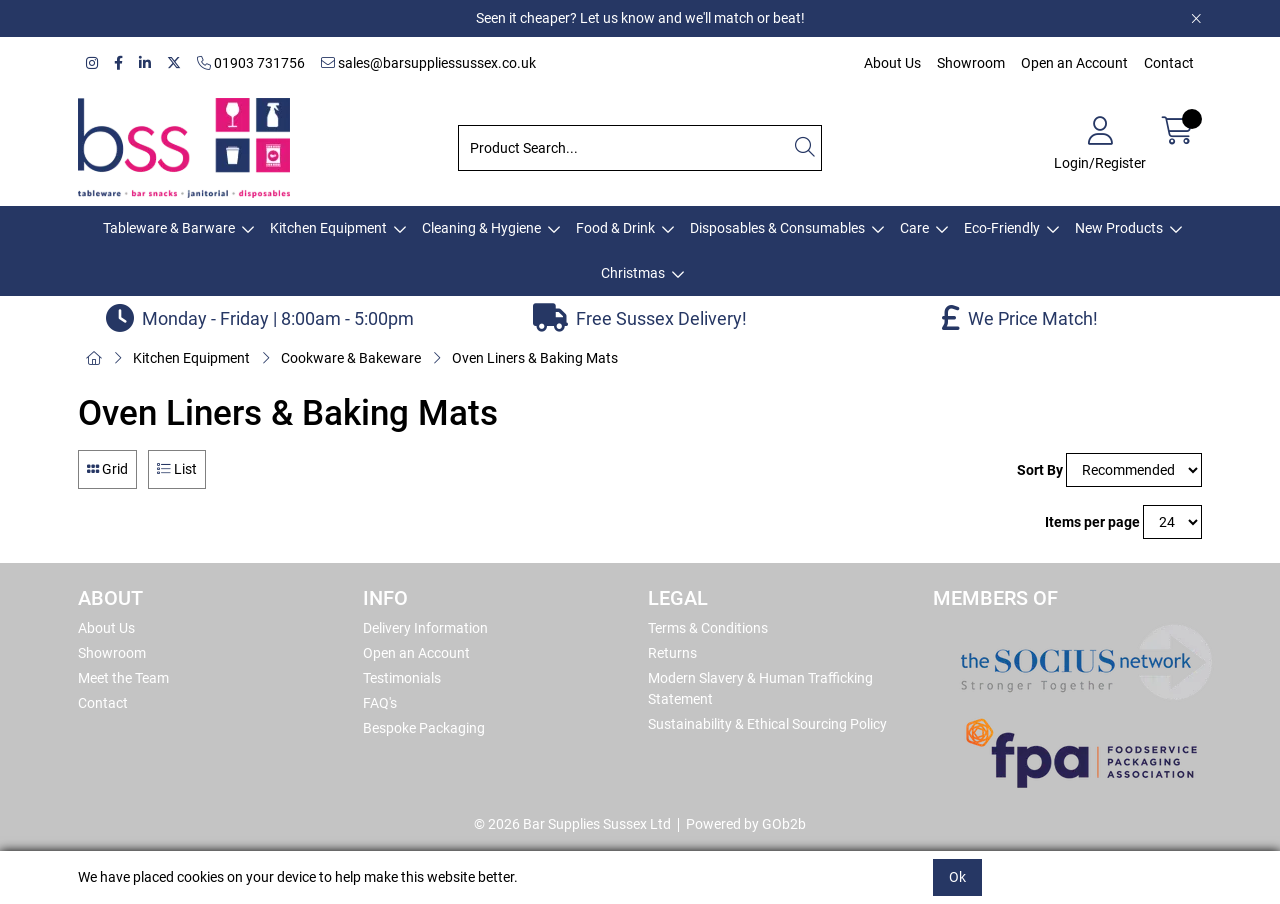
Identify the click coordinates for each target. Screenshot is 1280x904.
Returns (672, 653)
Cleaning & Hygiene (481, 228)
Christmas (633, 273)
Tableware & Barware (169, 228)
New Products (1119, 228)
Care (914, 228)
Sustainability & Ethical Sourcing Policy (767, 724)
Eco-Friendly (1002, 228)
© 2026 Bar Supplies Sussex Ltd (572, 824)
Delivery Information (425, 628)
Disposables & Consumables (777, 228)
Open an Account (1074, 63)
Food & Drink (615, 228)
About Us (892, 63)
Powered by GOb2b (746, 824)
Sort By (1040, 470)
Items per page (1092, 522)
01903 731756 (251, 63)
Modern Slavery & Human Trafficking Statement (760, 688)
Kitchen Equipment (328, 228)
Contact (1169, 63)
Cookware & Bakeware (351, 358)
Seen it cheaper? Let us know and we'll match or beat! (640, 18)
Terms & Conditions (708, 628)
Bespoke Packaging (424, 728)
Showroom (971, 63)
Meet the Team (123, 678)
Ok (957, 877)
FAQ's (380, 703)
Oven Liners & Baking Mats (535, 358)
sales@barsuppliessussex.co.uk (428, 63)
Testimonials (402, 678)
